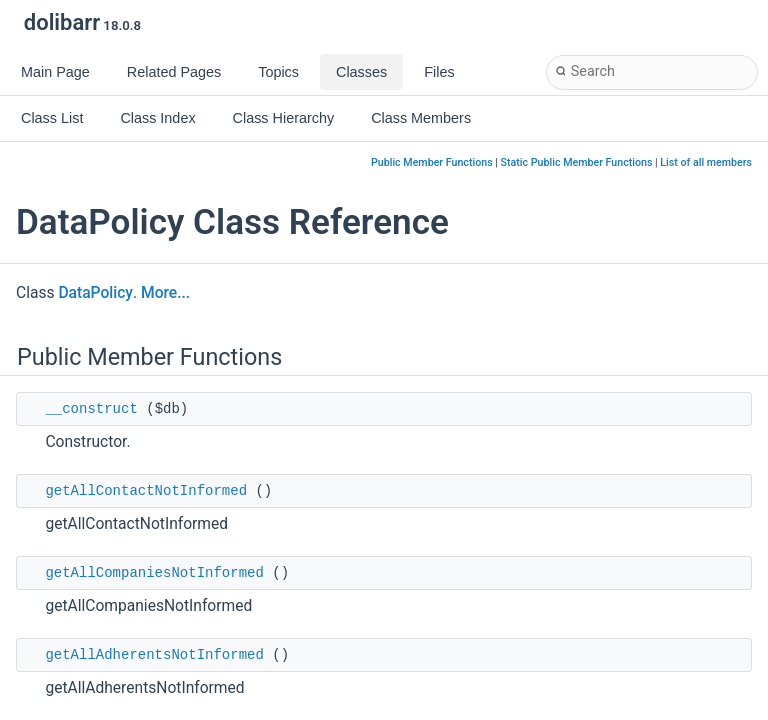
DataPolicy (95, 293)
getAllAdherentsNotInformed (154, 655)
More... (165, 293)
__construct (91, 409)
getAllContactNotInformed (146, 491)
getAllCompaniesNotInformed (154, 573)
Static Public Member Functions (577, 162)
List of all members (706, 162)
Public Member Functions (432, 162)
